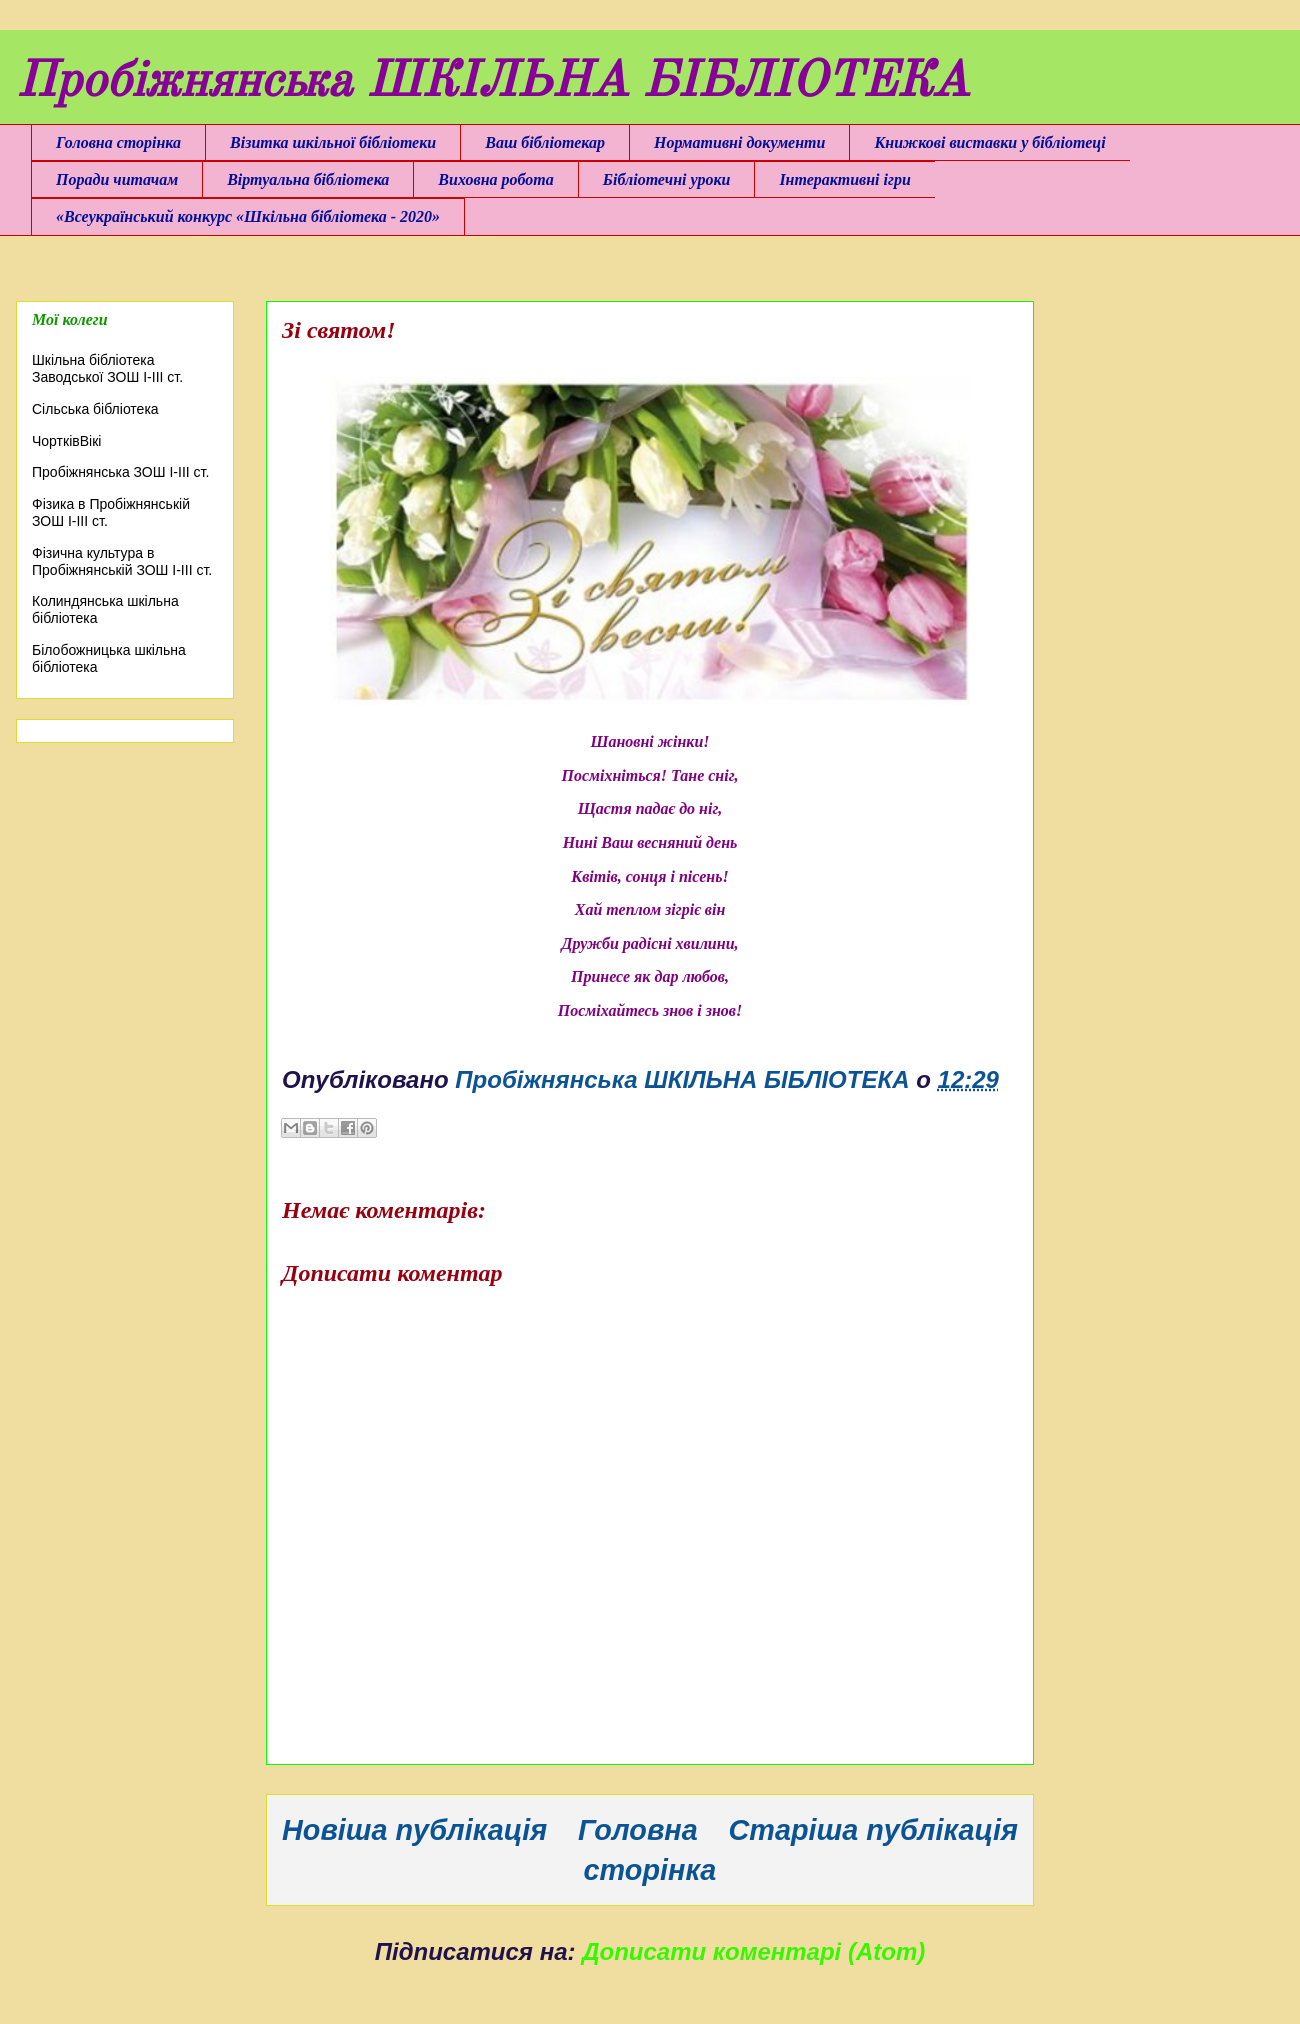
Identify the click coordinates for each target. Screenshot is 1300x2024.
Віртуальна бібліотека (308, 179)
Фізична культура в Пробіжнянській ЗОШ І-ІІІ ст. (122, 561)
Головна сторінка (118, 142)
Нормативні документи (739, 142)
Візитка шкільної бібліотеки (333, 142)
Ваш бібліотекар (545, 142)
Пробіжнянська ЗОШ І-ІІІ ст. (120, 472)
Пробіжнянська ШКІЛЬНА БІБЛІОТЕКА (492, 83)
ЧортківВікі (66, 441)
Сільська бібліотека (95, 409)
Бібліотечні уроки (667, 179)
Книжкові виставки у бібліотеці (989, 142)
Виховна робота (495, 179)
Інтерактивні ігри (844, 179)
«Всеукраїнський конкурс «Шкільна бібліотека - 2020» (248, 216)
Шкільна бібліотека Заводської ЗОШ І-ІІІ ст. (107, 368)
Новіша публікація (414, 1830)
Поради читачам (117, 179)
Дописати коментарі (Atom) (753, 1951)
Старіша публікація (873, 1830)
